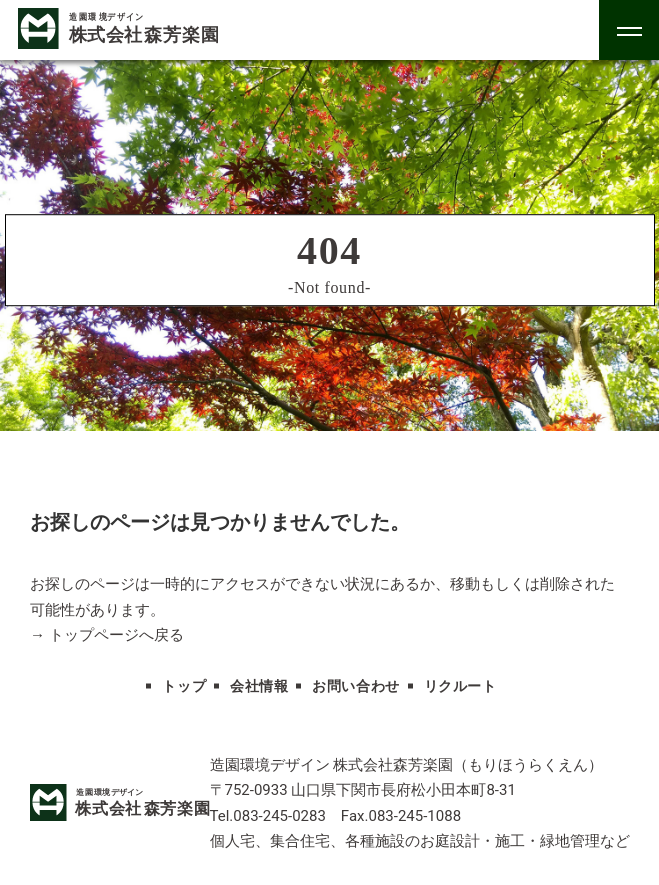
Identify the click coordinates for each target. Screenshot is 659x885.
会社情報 (259, 686)
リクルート (460, 686)
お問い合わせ (355, 686)
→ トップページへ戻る (107, 635)
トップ (184, 686)
